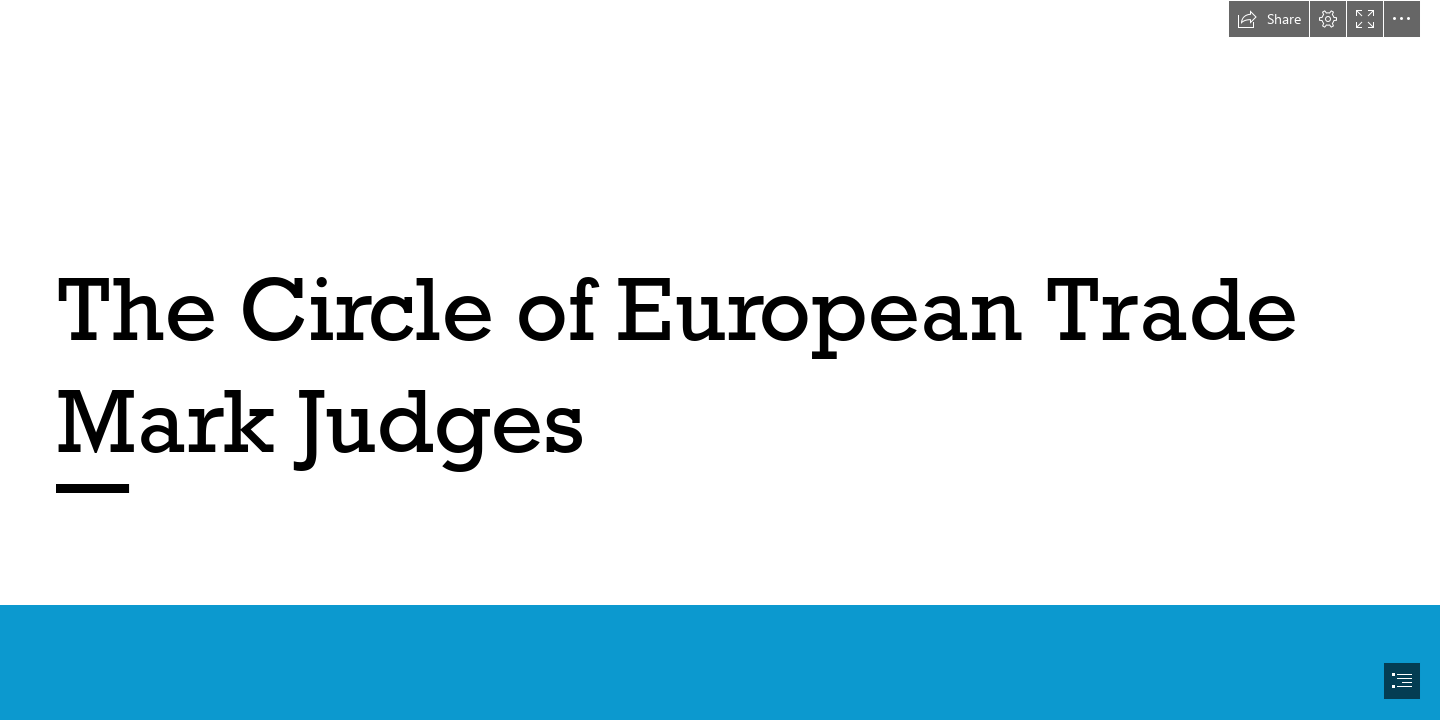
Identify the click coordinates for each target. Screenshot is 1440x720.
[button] (1269, 19)
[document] (720, 360)
